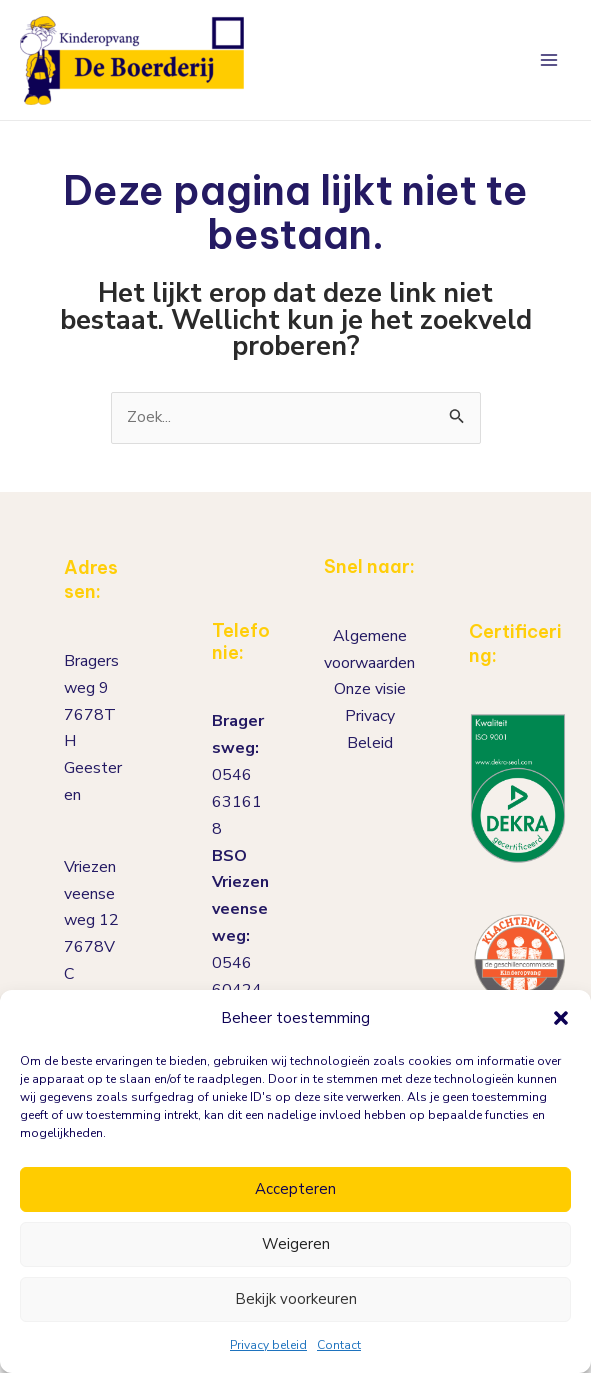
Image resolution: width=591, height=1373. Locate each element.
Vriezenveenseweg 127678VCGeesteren (93, 944)
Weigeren (296, 1244)
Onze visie (370, 690)
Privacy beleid (268, 1345)
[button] (561, 1018)
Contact (339, 1345)
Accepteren (295, 1189)
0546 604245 (237, 986)
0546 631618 (237, 801)
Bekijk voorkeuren (296, 1299)
